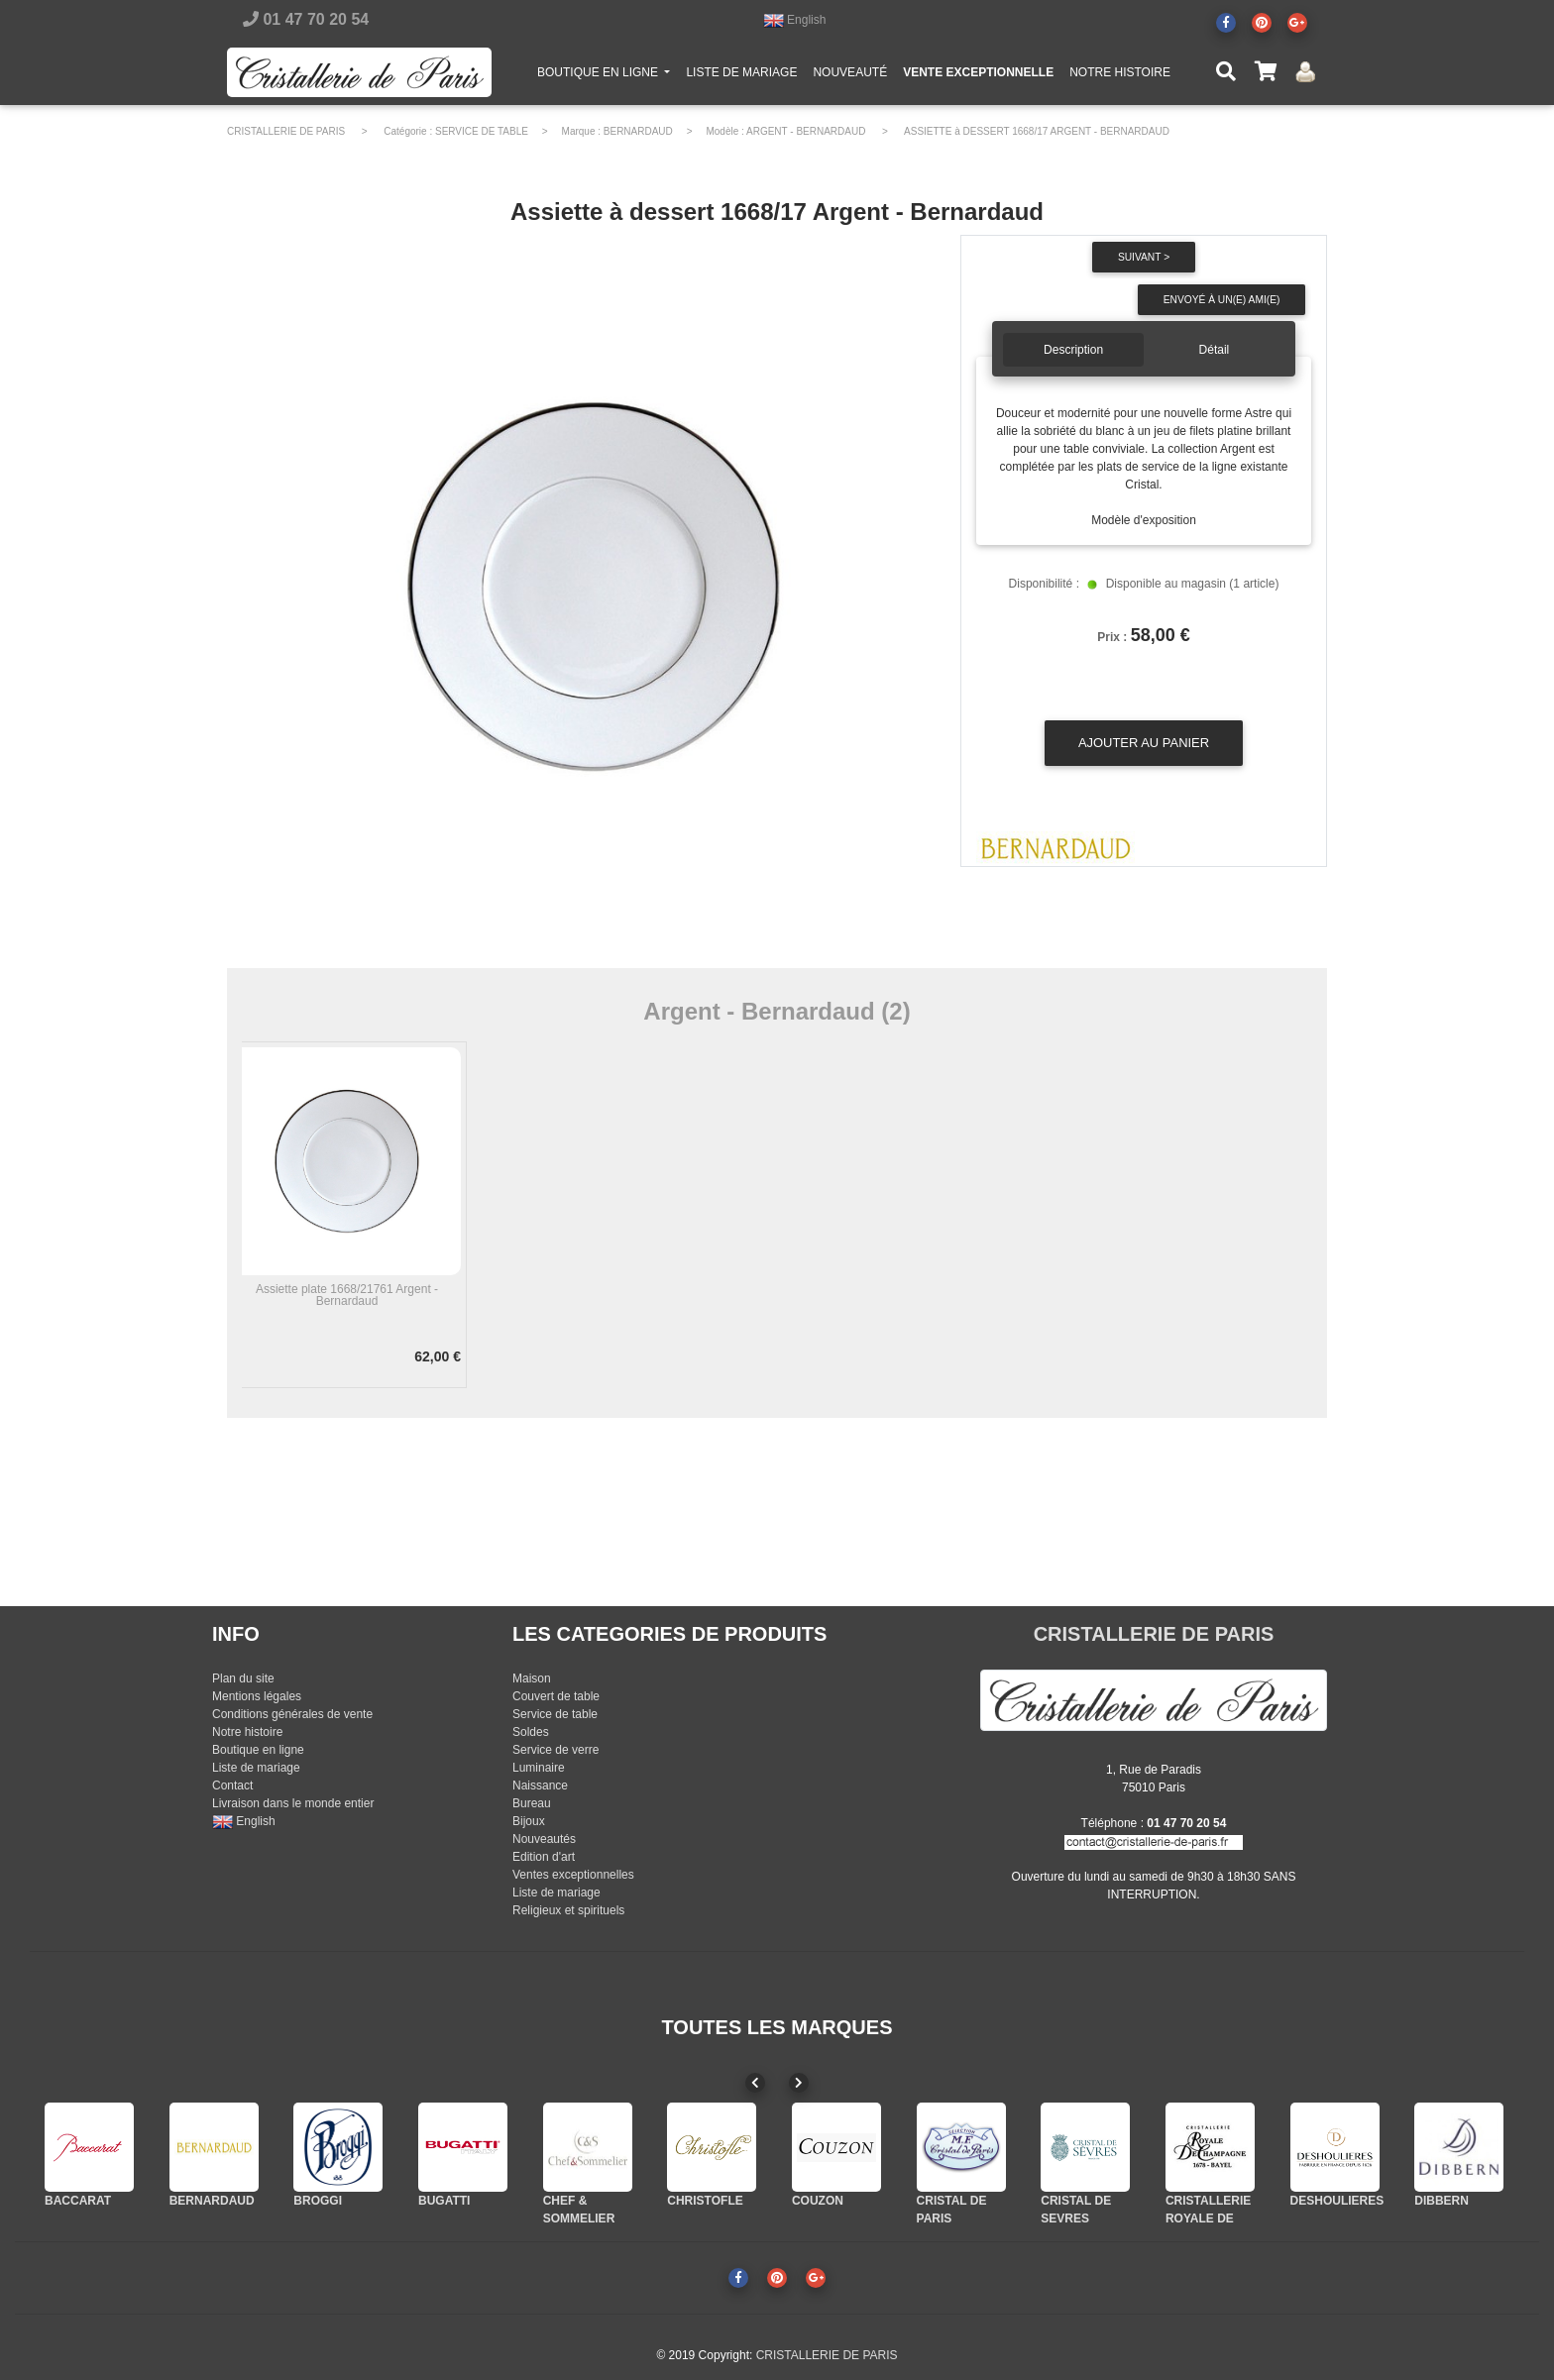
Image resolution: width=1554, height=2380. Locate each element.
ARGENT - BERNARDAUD (805, 131)
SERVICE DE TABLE (481, 131)
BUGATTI (444, 2201)
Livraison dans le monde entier (293, 1803)
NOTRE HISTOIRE (1119, 76)
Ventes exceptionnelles (573, 1875)
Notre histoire (247, 1732)
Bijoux (528, 1821)
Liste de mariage (256, 1768)
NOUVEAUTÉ (850, 76)
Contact (232, 1785)
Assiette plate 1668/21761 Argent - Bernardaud (347, 1295)
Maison (531, 1678)
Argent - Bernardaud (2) (776, 1011)
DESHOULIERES (1337, 2201)
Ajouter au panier (1143, 742)
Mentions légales (256, 1696)
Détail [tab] (1214, 350)
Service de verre (555, 1750)
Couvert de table (556, 1696)
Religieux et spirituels (568, 1910)
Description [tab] (1073, 350)
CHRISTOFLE (704, 2201)
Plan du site (243, 1678)
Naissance (540, 1785)
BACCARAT (78, 2201)
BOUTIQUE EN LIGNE (607, 74)
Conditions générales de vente (292, 1714)
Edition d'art (543, 1857)
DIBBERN (1441, 2201)
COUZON (817, 2201)
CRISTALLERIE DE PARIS (286, 131)
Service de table (555, 1714)
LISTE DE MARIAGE (741, 76)
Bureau (531, 1803)
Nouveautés (544, 1839)
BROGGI (317, 2201)
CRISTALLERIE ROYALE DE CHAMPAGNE (1208, 2218)
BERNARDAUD (638, 131)
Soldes (530, 1732)
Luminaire (538, 1768)
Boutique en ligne (258, 1750)
